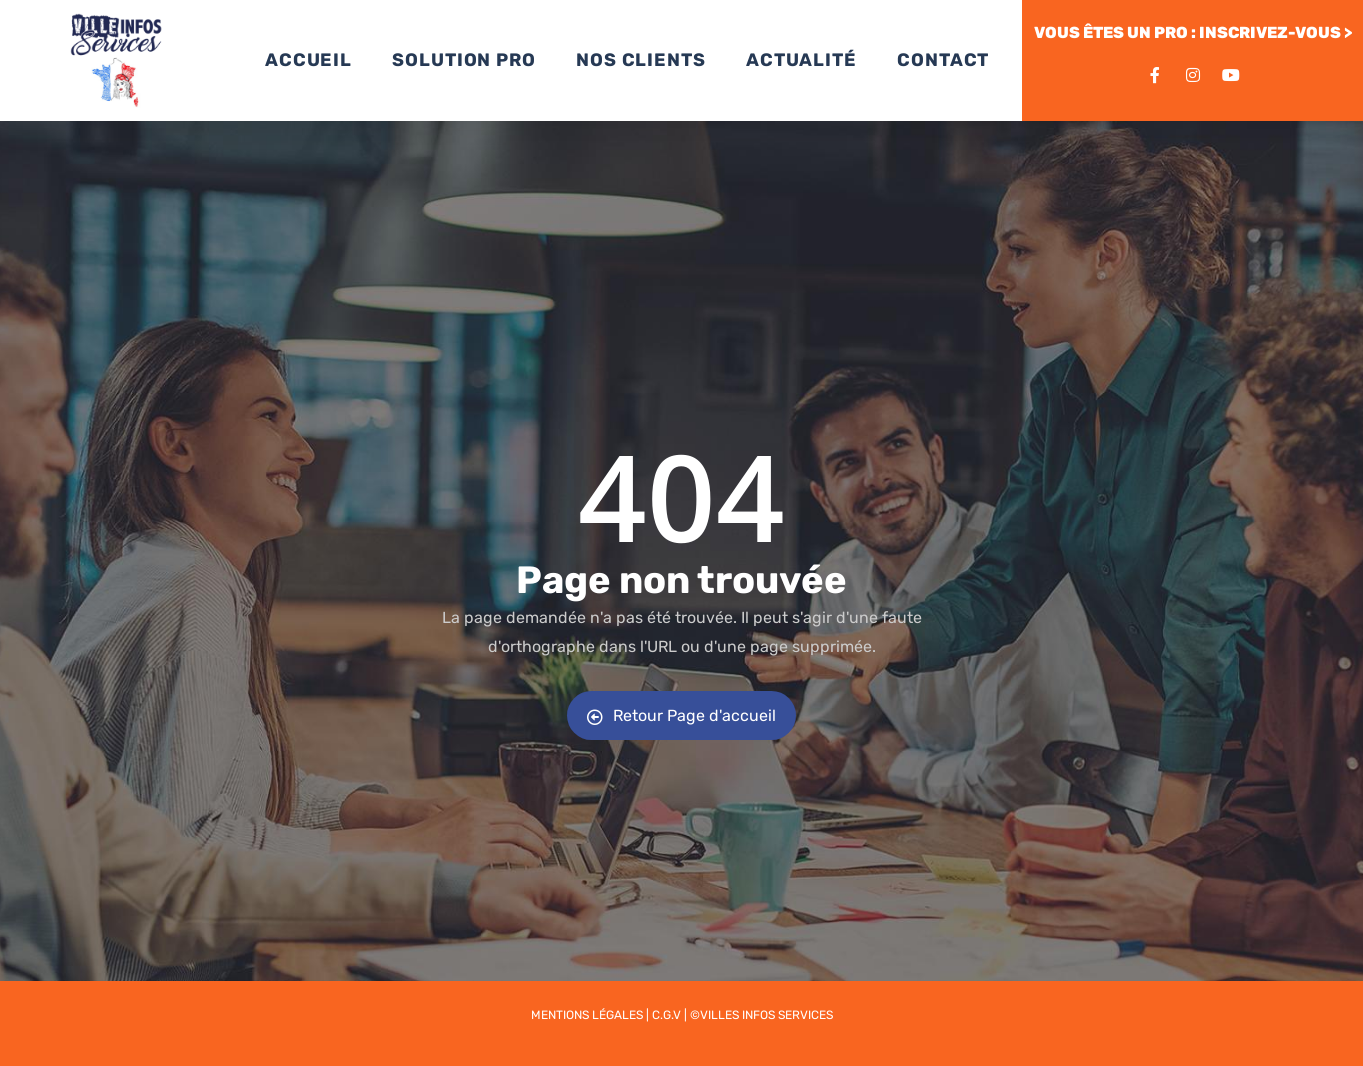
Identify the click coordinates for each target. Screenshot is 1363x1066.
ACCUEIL (308, 60)
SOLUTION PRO (464, 60)
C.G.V (666, 1015)
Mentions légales (587, 1015)
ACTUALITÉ (801, 60)
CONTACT (943, 60)
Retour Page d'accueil (681, 715)
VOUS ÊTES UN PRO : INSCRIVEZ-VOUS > (1193, 32)
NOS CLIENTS (641, 60)
